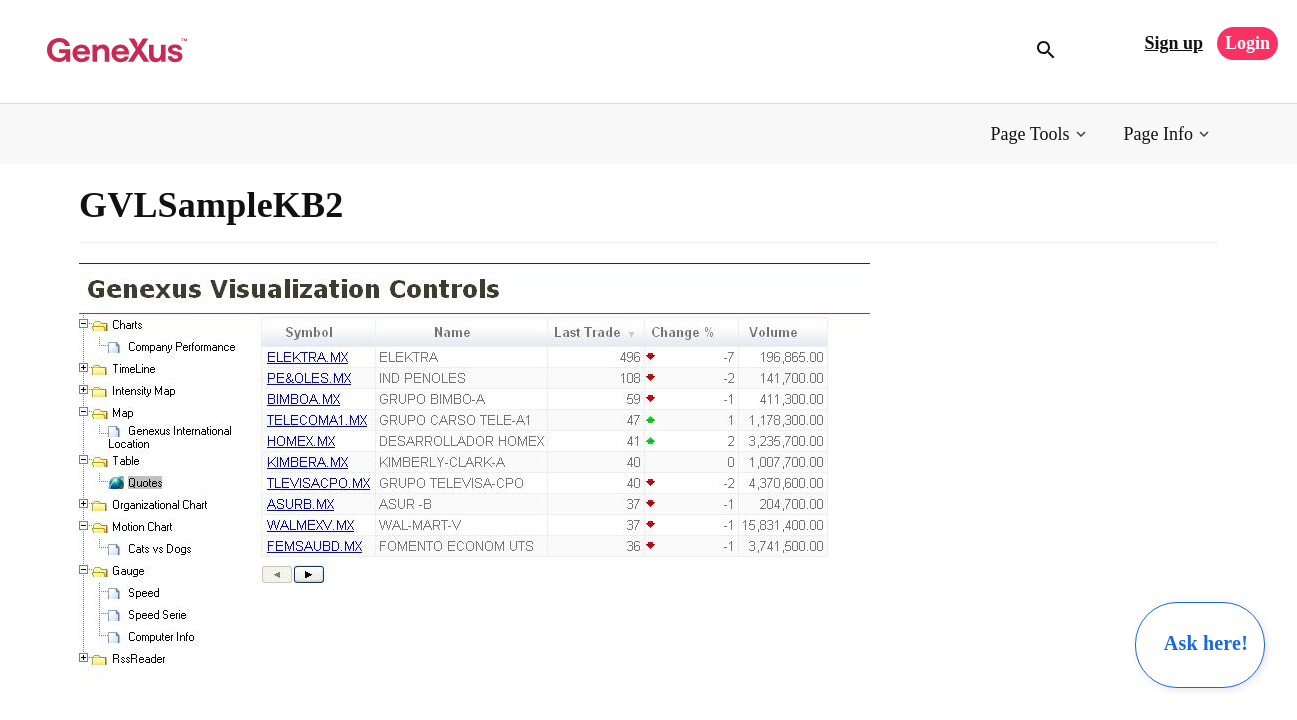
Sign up (1173, 43)
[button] (1040, 134)
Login (1247, 43)
